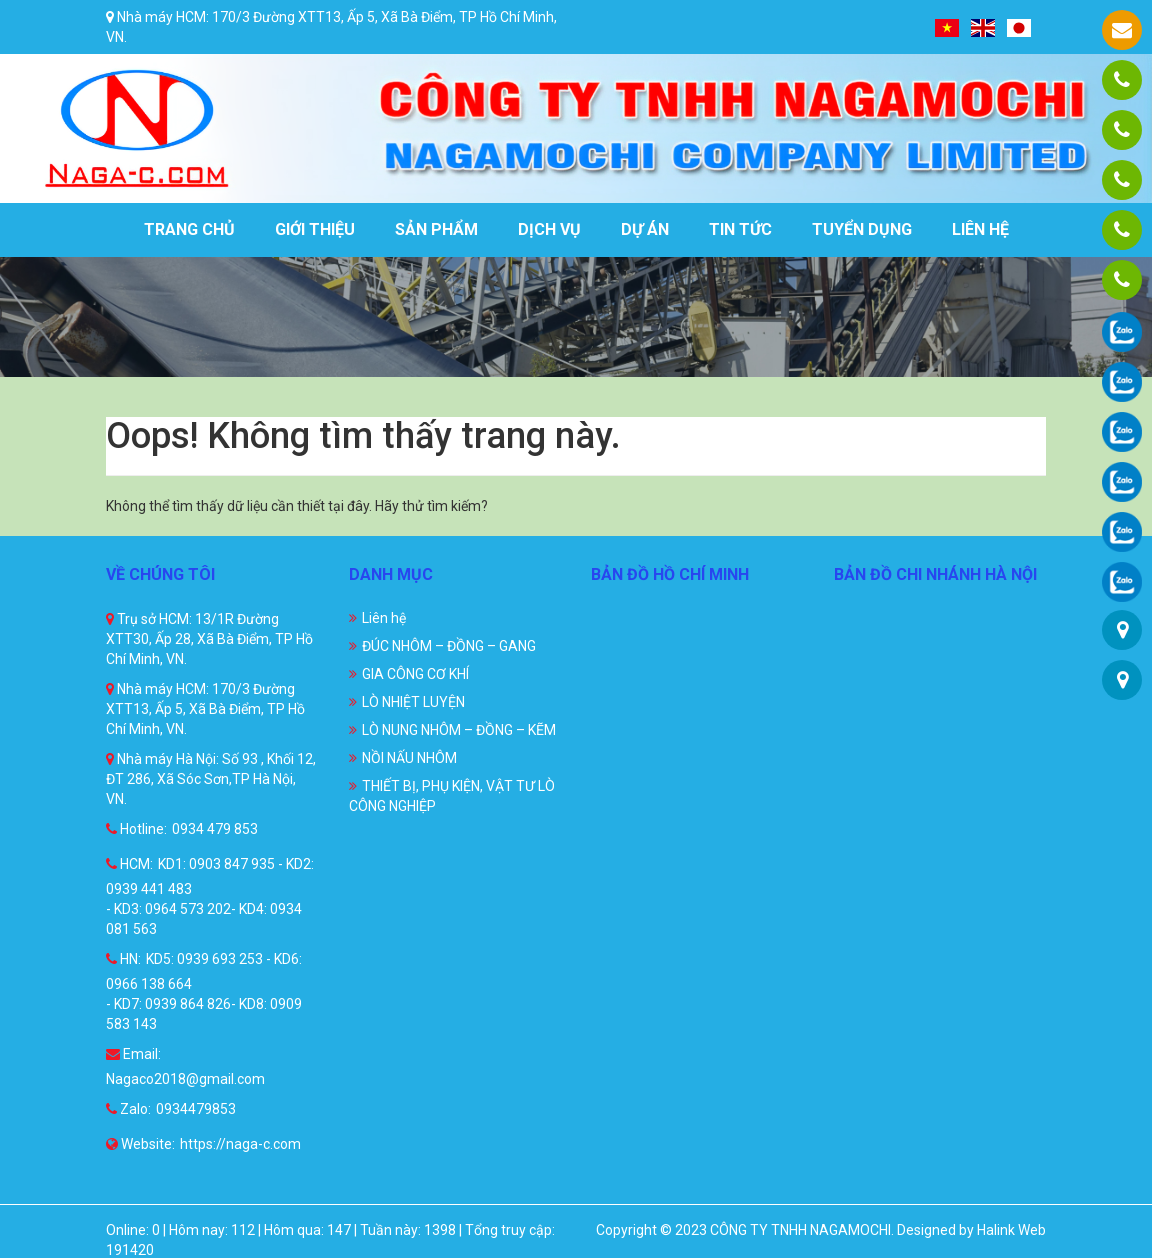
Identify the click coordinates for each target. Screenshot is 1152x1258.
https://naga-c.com (240, 1144)
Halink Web (1011, 1230)
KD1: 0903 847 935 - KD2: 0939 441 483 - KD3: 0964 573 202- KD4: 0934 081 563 (210, 896)
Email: (133, 1054)
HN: (123, 959)
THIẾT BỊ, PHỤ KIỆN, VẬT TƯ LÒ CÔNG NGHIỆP (452, 796)
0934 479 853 (215, 829)
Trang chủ (189, 229)
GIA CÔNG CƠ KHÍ (415, 674)
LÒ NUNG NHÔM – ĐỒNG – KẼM (459, 730)
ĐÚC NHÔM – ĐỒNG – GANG (449, 646)
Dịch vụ (549, 229)
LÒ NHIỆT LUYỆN (413, 702)
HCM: (129, 864)
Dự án (645, 229)
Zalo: (128, 1109)
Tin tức (740, 229)
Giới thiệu (315, 229)
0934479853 (196, 1109)
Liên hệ (980, 229)
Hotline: (136, 829)
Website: (140, 1144)
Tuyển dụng (862, 229)
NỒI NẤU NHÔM (409, 758)
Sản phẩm (436, 229)
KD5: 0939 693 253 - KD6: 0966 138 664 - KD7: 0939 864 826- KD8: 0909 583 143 (204, 991)
